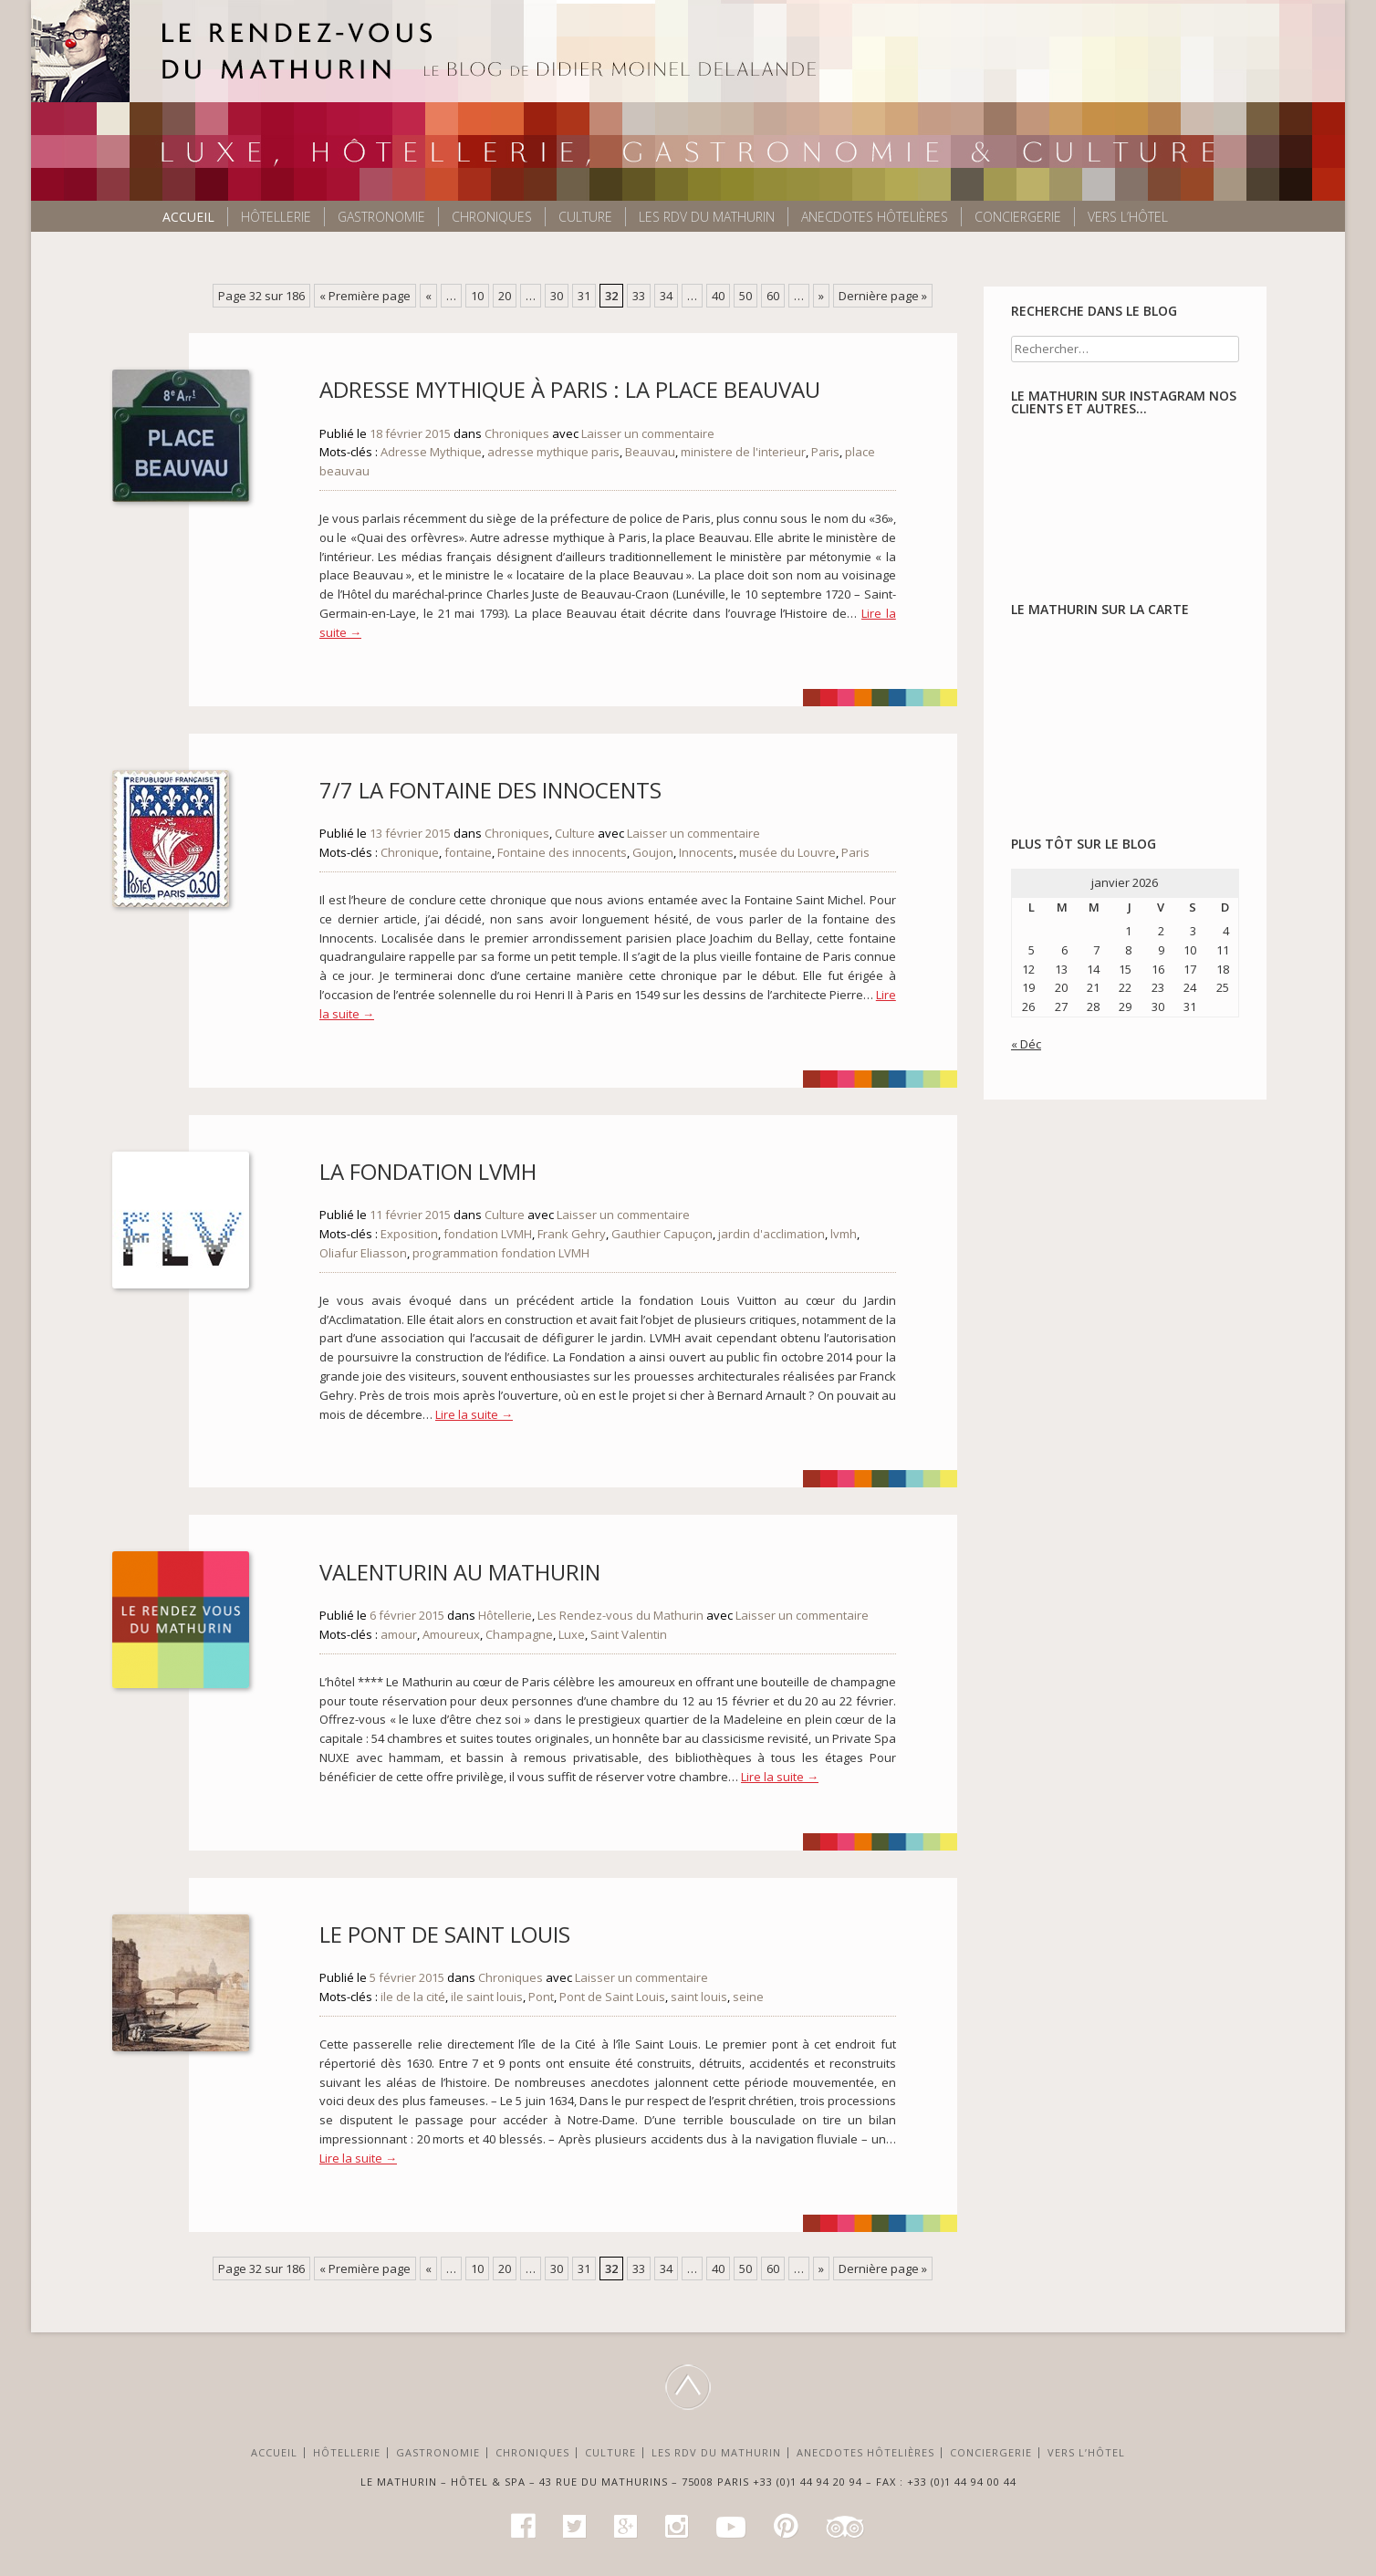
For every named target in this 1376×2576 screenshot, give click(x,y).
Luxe (571, 1634)
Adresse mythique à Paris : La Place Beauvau (569, 389)
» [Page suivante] (821, 295)
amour (398, 1634)
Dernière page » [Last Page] (883, 295)
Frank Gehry (571, 1233)
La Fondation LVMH (428, 1171)
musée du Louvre (787, 852)
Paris (825, 451)
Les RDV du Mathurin (707, 216)
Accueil (188, 216)
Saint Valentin (628, 1634)
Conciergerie (1018, 216)
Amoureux (451, 1634)
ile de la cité (412, 1996)
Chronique (409, 852)
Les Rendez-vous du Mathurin (620, 1615)
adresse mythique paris (553, 451)
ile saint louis (487, 1996)
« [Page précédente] (428, 295)
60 (772, 295)
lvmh (843, 1233)
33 (638, 295)
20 (504, 295)
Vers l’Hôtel (1128, 216)
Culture (585, 216)
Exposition (409, 1233)
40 (718, 295)
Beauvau (650, 451)
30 (556, 295)
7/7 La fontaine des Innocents (490, 790)
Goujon (652, 852)
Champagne (519, 1634)
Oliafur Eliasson (363, 1253)
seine (748, 1996)
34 (666, 295)
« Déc (1026, 1044)
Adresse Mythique (431, 451)
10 (477, 295)
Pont (541, 1996)
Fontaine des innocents (562, 852)
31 (584, 295)
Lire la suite (474, 1414)
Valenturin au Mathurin (459, 1572)
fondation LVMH (487, 1233)
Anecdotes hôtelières (874, 216)
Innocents (706, 852)
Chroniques (492, 216)
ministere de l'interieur (743, 451)
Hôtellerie (276, 216)
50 (745, 295)
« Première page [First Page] (365, 295)
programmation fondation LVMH (500, 1253)
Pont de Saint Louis (612, 1996)
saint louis (699, 1996)
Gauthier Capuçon (662, 1233)
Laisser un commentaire (647, 433)
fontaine (468, 852)
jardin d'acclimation (771, 1233)
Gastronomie (381, 216)
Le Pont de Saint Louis (444, 1934)
